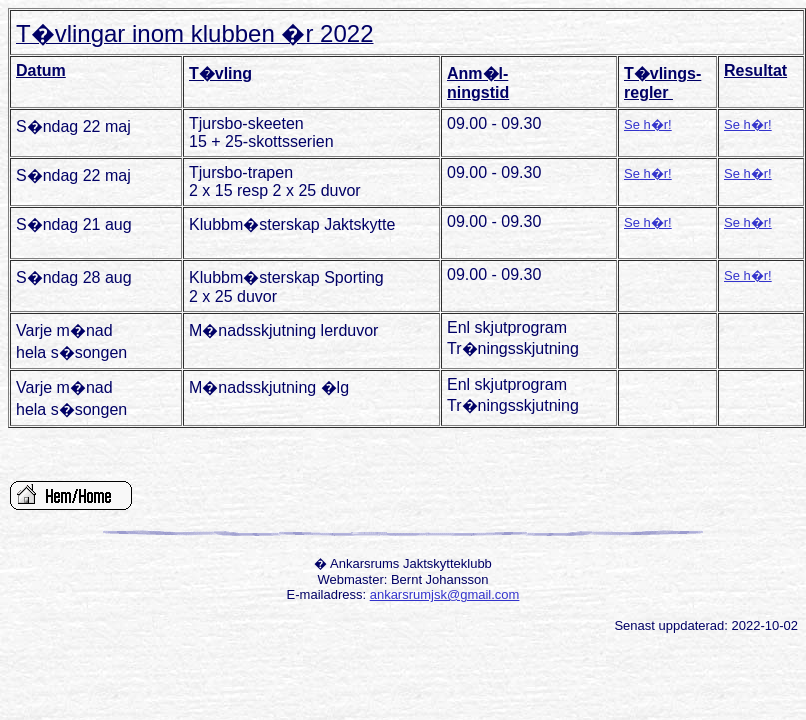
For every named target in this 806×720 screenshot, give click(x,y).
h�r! (656, 124)
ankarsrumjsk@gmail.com (445, 594)
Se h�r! (748, 124)
